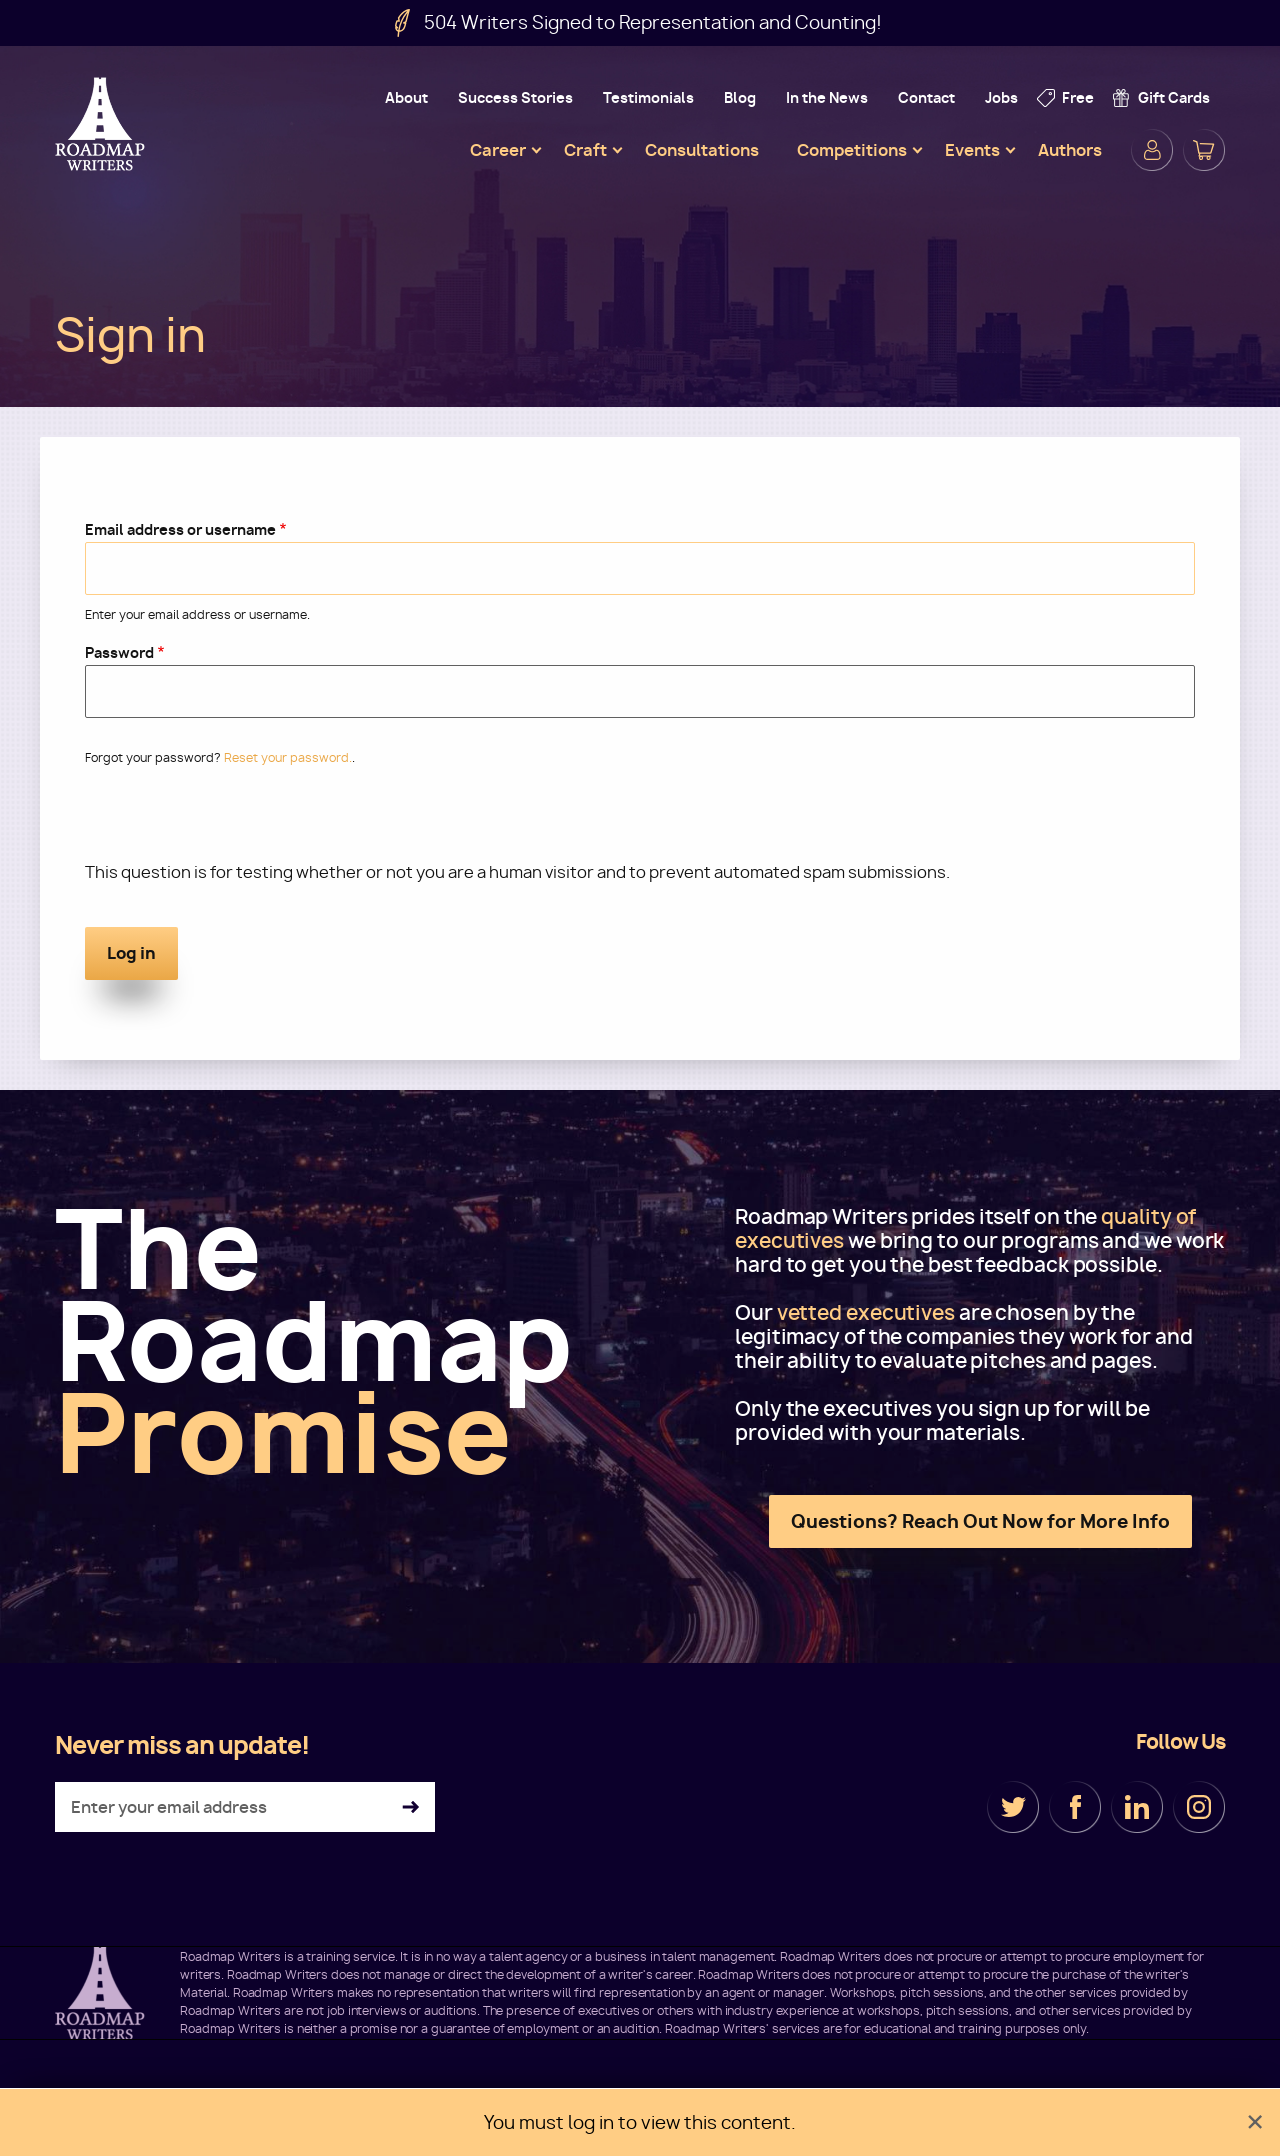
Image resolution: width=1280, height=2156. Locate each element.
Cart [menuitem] (1204, 150)
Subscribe (410, 1807)
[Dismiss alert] (1255, 2122)
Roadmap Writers (102, 124)
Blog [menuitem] (740, 97)
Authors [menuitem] (1070, 150)
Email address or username (180, 529)
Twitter (1013, 1807)
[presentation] (237, 822)
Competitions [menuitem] (852, 150)
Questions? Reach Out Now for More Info (980, 1521)
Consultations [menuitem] (702, 150)
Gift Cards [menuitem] (1174, 97)
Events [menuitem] (972, 150)
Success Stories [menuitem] (515, 97)
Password (119, 652)
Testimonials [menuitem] (648, 97)
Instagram (1199, 1807)
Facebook (1075, 1807)
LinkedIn (1137, 1807)
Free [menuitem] (1078, 97)
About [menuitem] (406, 97)
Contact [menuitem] (926, 97)
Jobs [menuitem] (1001, 97)
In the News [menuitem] (827, 97)
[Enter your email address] (245, 1807)
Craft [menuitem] (585, 150)
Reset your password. (288, 757)
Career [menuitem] (498, 150)
